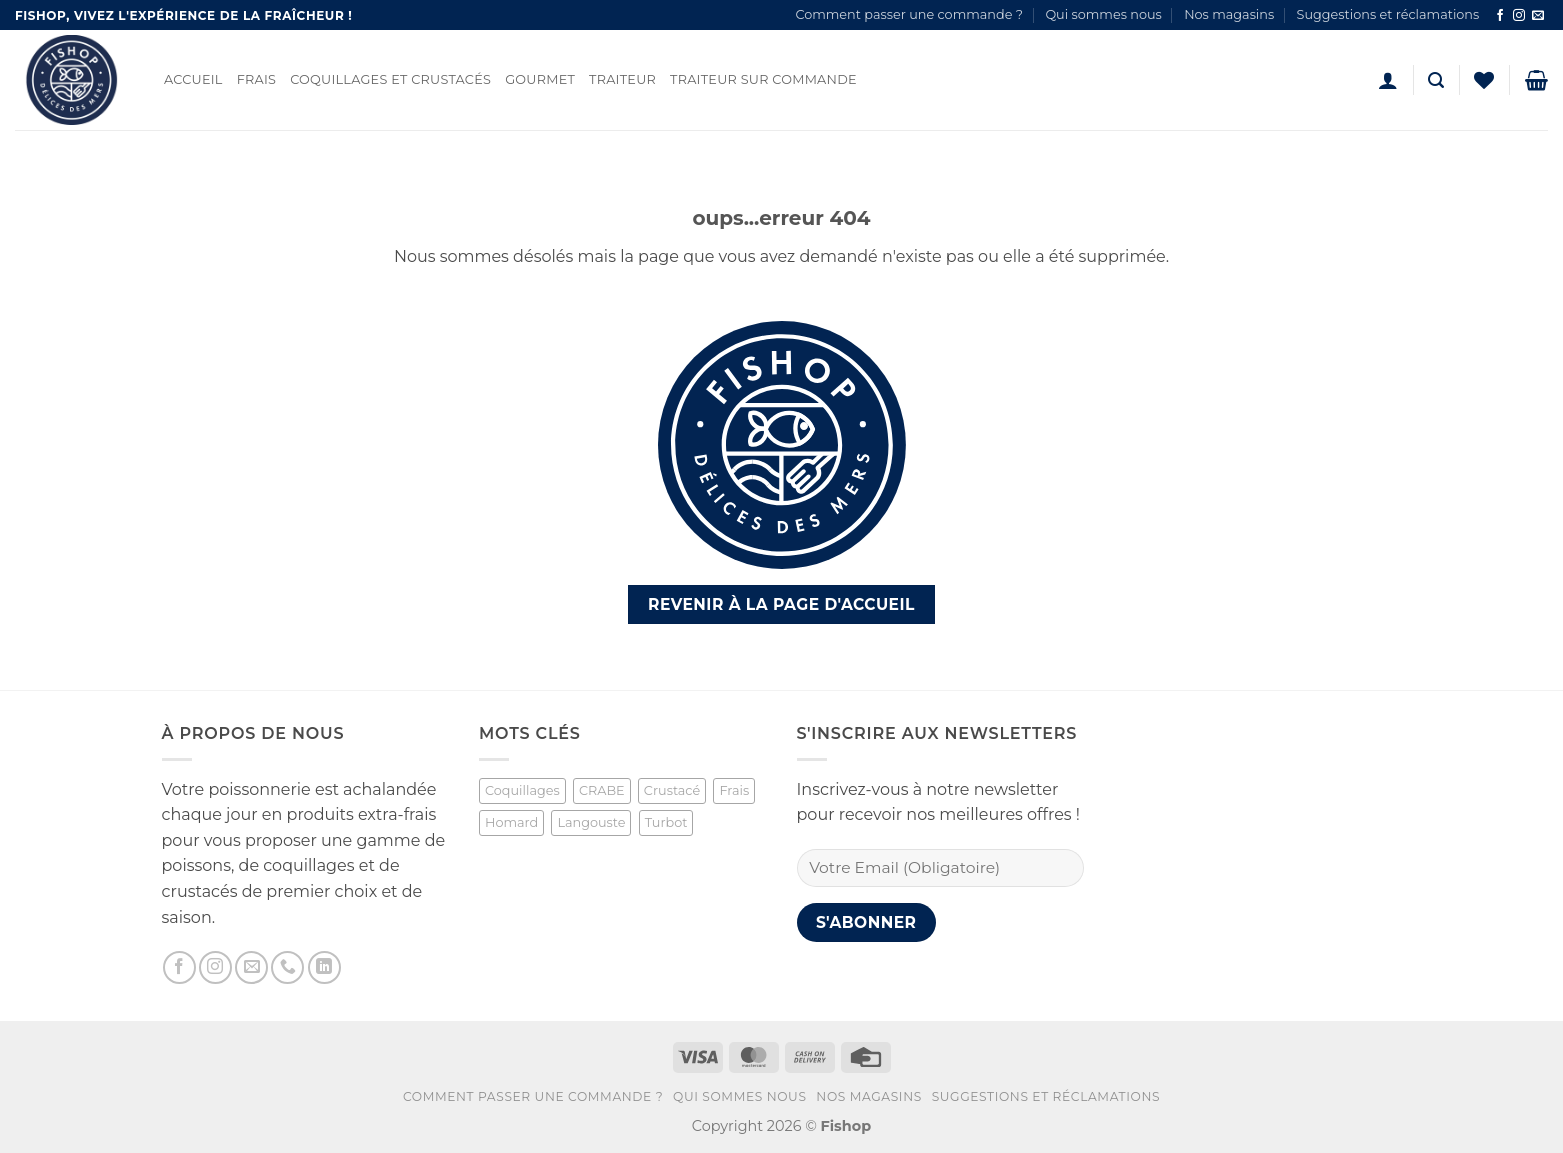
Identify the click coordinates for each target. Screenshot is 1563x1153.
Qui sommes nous (1103, 14)
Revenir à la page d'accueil (781, 604)
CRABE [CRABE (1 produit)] (602, 790)
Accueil (193, 79)
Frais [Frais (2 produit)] (734, 790)
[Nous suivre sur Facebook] (1500, 16)
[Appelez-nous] (287, 967)
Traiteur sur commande (763, 79)
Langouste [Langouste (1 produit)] (591, 822)
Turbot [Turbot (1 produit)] (666, 822)
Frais (257, 79)
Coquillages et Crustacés (390, 79)
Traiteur (622, 79)
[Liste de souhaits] (1484, 80)
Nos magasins (1229, 14)
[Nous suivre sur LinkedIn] (324, 967)
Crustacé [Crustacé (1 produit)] (672, 790)
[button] (1388, 80)
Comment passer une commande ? (909, 14)
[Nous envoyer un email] (1538, 16)
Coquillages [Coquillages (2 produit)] (522, 790)
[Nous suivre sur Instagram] (1519, 16)
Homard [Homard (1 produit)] (511, 822)
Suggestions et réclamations (1388, 14)
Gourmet (540, 79)
